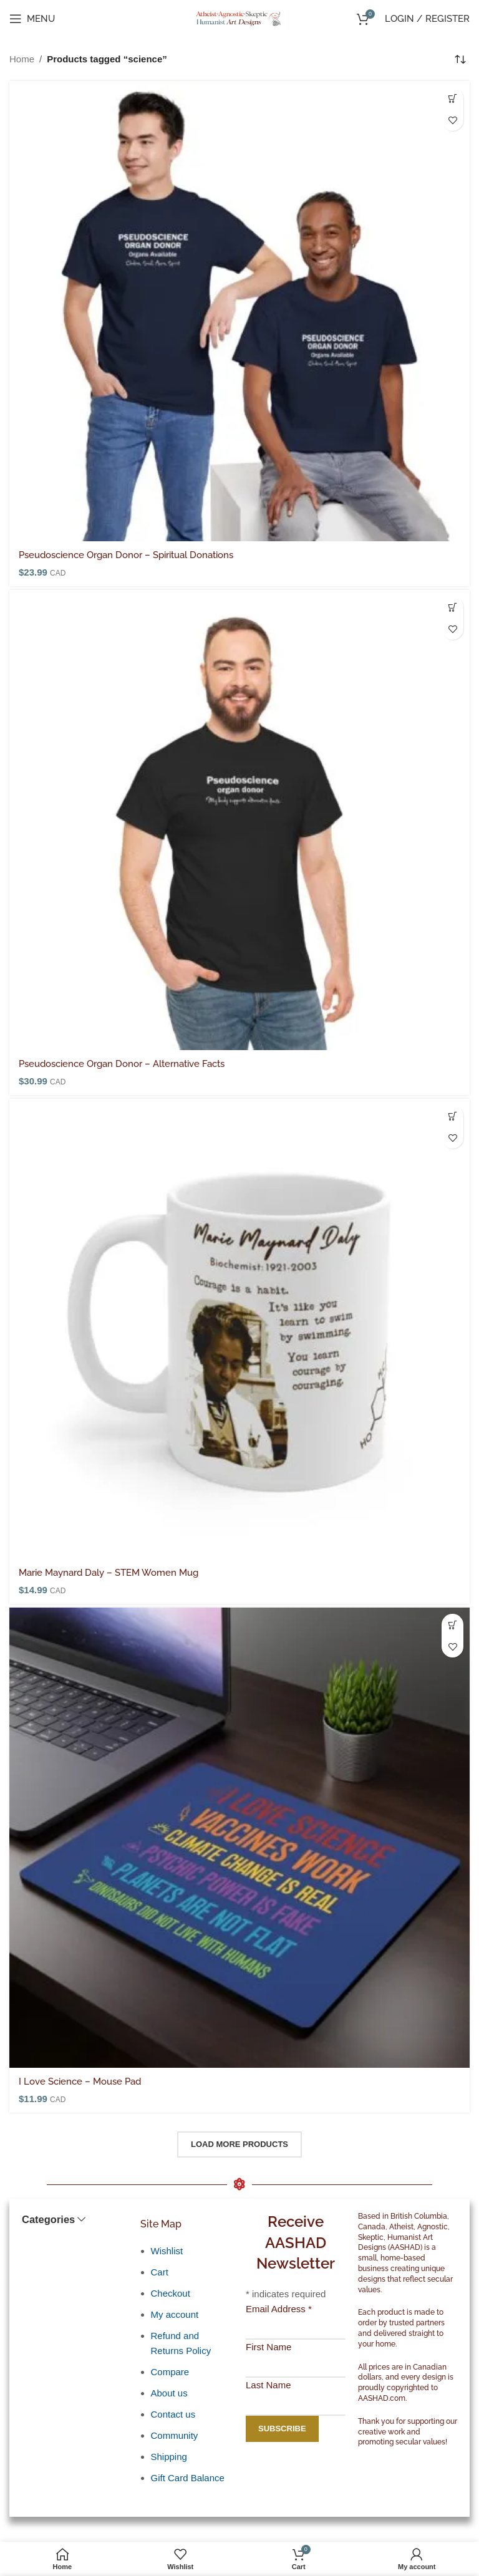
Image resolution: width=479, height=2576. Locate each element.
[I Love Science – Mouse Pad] (239, 1838)
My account (175, 2314)
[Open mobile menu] (32, 18)
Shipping (169, 2456)
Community (174, 2435)
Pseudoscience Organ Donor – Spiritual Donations (126, 555)
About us (169, 2393)
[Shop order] (460, 59)
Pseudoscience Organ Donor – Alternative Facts (122, 1063)
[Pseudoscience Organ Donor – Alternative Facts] (239, 820)
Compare (170, 2371)
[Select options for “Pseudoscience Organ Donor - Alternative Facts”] (452, 607)
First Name (268, 2347)
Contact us (173, 2414)
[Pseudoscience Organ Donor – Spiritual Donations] (239, 311)
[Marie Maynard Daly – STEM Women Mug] (239, 1329)
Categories (48, 2219)
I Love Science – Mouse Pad (80, 2081)
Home (21, 59)
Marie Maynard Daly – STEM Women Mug (108, 1572)
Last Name (268, 2385)
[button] (452, 1116)
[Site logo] (239, 17)
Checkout (170, 2293)
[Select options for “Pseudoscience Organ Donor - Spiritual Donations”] (452, 98)
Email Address (279, 2308)
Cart (159, 2272)
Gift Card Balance (188, 2477)
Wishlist (167, 2251)
